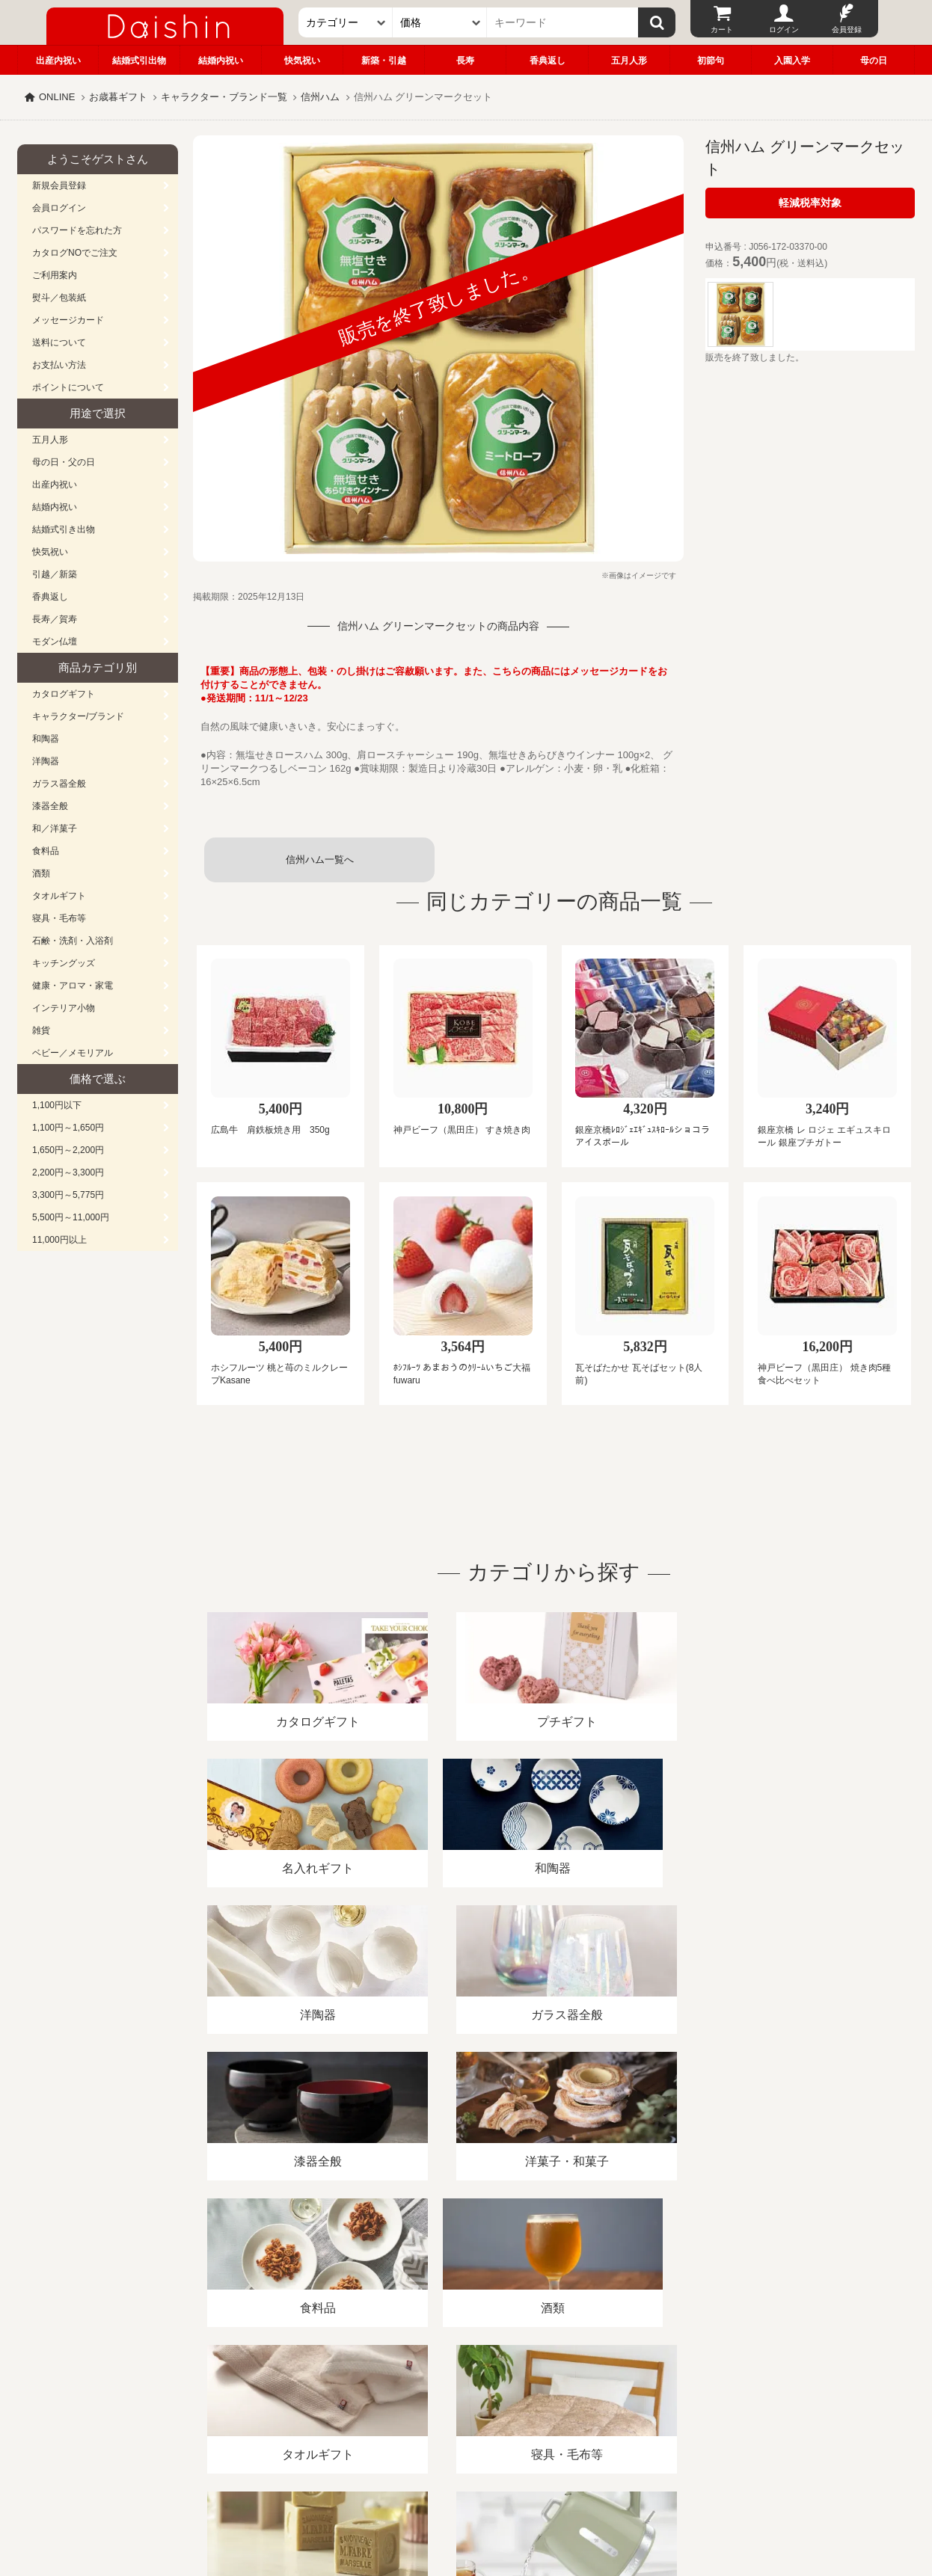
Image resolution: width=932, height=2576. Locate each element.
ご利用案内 (54, 275)
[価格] (440, 22)
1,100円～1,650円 (68, 1127)
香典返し (547, 60)
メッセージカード (68, 320)
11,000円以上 (59, 1240)
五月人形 (629, 60)
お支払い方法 (59, 365)
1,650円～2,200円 (68, 1150)
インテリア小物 (63, 1008)
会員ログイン (59, 208)
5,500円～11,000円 (70, 1217)
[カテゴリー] (345, 22)
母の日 (873, 60)
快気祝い (302, 60)
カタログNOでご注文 (74, 253)
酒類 (41, 873)
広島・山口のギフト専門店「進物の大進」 (466, 2484)
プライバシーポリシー (457, 2403)
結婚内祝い (220, 60)
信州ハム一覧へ (320, 859)
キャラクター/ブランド (78, 716)
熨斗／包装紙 (59, 297)
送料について (59, 342)
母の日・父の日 (63, 462)
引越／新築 (54, 574)
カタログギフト (63, 694)
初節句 (710, 60)
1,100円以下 (57, 1105)
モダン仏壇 (54, 641)
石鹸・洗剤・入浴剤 (72, 940)
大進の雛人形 (466, 2502)
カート (722, 29)
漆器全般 (50, 806)
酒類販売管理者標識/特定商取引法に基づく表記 (282, 2403)
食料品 (45, 851)
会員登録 (847, 29)
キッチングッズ (63, 963)
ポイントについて (68, 387)
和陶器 (45, 739)
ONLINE (57, 96)
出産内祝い (58, 60)
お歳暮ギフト (118, 96)
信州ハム (320, 96)
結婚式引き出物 (63, 529)
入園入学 (792, 60)
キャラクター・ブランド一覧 (224, 96)
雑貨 (41, 1030)
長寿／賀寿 (54, 619)
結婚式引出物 (139, 60)
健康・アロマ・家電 (72, 985)
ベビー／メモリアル (72, 1053)
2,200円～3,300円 (68, 1172)
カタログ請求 (559, 2403)
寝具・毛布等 (59, 918)
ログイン (784, 29)
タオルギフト (59, 896)
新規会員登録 (59, 185)
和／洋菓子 (54, 828)
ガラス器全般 (59, 783)
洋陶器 (45, 761)
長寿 (465, 60)
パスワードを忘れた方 (77, 230)
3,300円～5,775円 (68, 1195)
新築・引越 (383, 60)
